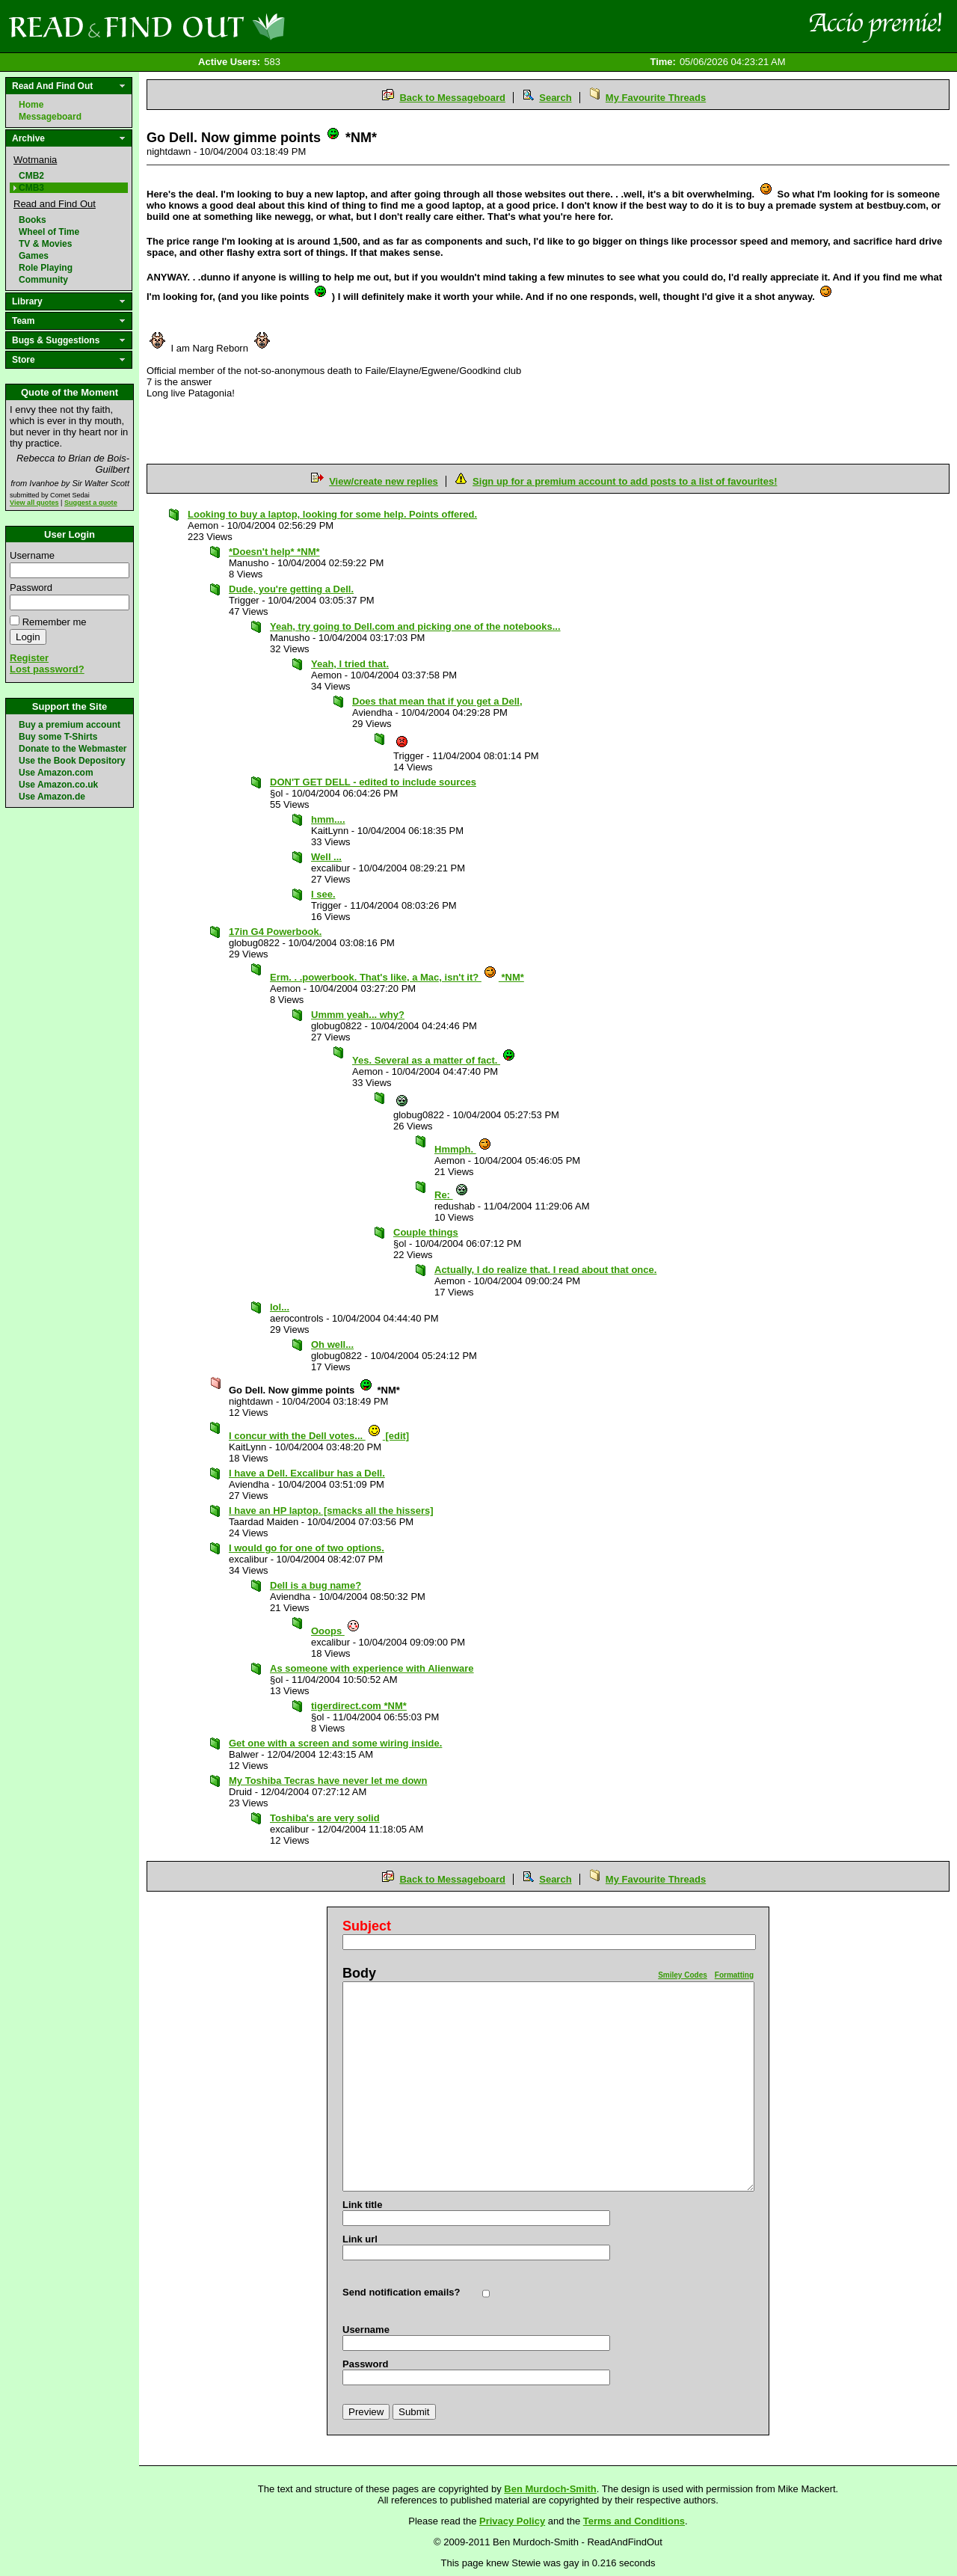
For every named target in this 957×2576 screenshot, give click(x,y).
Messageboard (50, 116)
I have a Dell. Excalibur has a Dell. (307, 1473)
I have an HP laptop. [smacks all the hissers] (331, 1510)
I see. (323, 894)
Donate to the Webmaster (72, 748)
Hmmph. (463, 1149)
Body (359, 1973)
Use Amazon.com (56, 772)
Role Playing (46, 268)
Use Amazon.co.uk (58, 784)
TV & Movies (45, 244)
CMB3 (31, 188)
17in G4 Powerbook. (275, 931)
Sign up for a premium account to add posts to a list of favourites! (625, 481)
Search (555, 97)
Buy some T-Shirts (58, 737)
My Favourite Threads (656, 97)
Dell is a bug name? (315, 1585)
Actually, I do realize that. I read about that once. (545, 1269)
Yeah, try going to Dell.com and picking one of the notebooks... (415, 626)
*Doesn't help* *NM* (274, 551)
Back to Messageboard (452, 97)
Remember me (54, 622)
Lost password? (47, 669)
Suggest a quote (90, 502)
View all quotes (34, 502)
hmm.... (328, 819)
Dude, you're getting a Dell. (291, 589)
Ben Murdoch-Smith (550, 2488)
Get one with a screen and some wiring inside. (335, 1743)
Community (43, 280)
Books (32, 220)
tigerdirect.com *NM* (359, 1705)
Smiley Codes (682, 1975)
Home (31, 104)
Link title (362, 2204)
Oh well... (332, 1344)
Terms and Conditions (634, 2521)
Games (34, 256)
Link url (360, 2239)
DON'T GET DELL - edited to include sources (373, 782)
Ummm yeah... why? (357, 1014)
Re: (451, 1194)
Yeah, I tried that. (350, 663)
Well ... (326, 856)
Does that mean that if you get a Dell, (437, 701)
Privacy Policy (512, 2521)
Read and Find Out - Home (225, 26)
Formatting (734, 1975)
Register (29, 657)
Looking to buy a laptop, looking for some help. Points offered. (332, 514)
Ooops (335, 1631)
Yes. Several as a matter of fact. (434, 1060)
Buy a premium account (69, 725)
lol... (279, 1307)
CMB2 (31, 176)
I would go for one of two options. (306, 1548)
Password (31, 587)
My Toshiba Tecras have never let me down (328, 1780)
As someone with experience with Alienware (372, 1668)
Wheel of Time (49, 232)
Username (32, 555)
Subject (366, 1926)
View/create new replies (383, 481)
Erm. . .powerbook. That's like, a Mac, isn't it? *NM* (397, 977)
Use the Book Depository (72, 760)
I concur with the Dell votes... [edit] (319, 1435)
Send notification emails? (401, 2292)
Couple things (425, 1232)
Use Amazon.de (52, 796)
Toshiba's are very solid (325, 1818)
